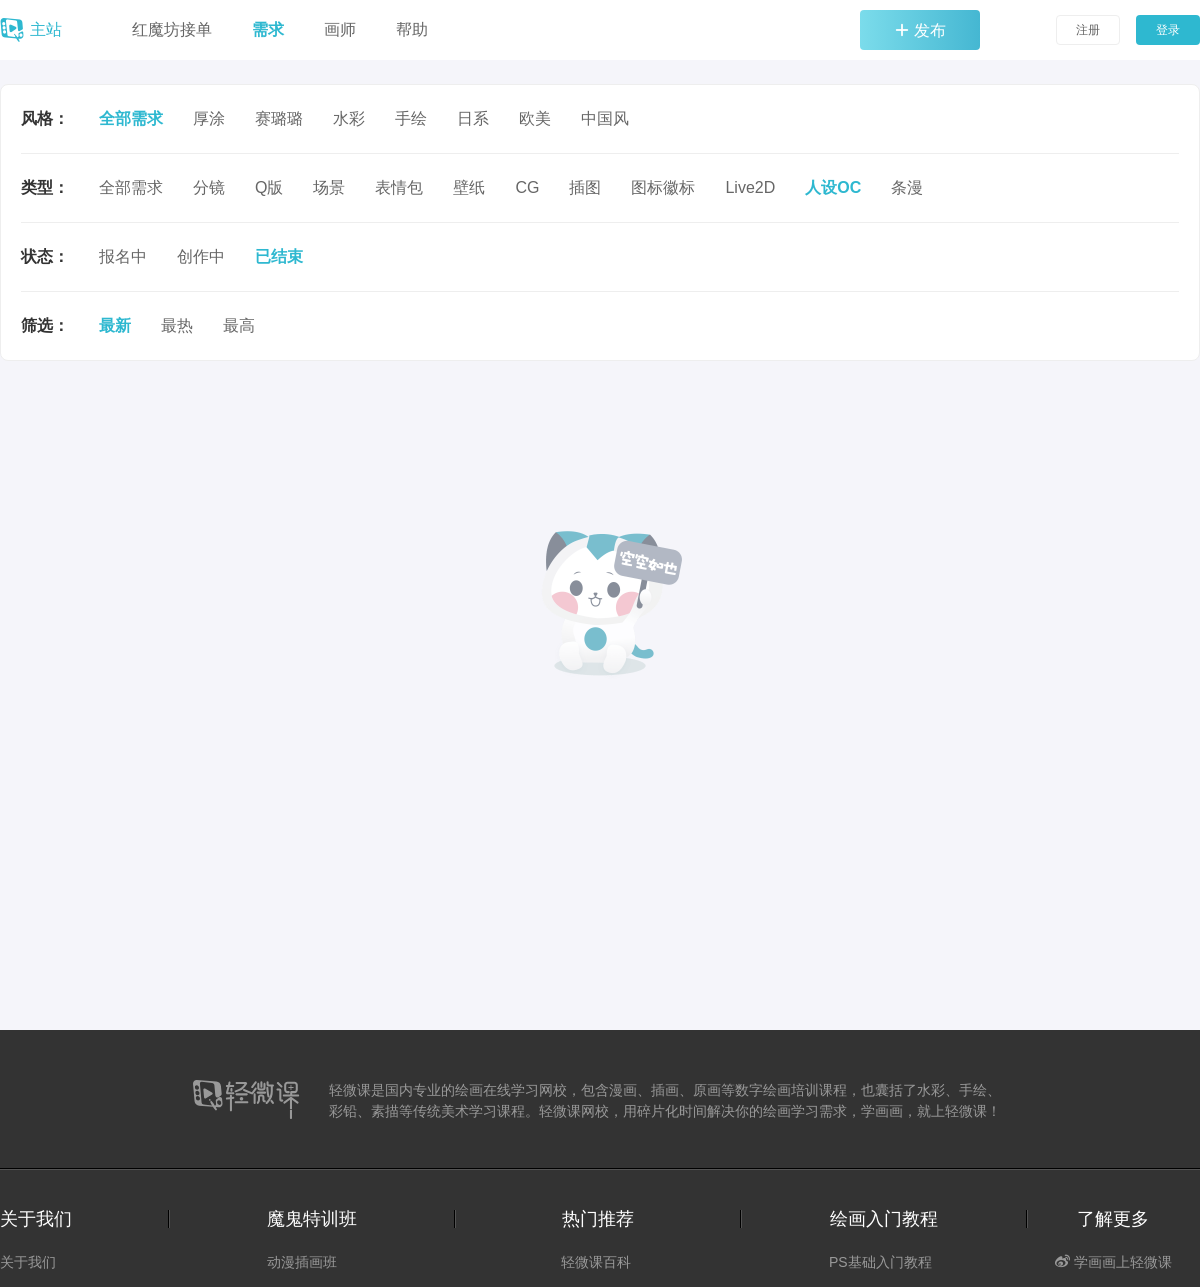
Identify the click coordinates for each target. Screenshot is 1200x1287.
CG (527, 187)
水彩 (349, 118)
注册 (1088, 30)
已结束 (279, 256)
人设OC (833, 187)
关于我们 (28, 1262)
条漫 (907, 187)
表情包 (399, 187)
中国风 (605, 118)
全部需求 (131, 118)
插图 (585, 187)
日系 (473, 118)
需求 (268, 29)
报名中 (123, 256)
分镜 (209, 187)
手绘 (411, 118)
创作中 (201, 256)
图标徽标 (663, 187)
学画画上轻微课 (1113, 1262)
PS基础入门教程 (880, 1262)
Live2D (750, 187)
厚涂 (209, 118)
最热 (177, 325)
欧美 (535, 118)
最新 (115, 325)
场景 (329, 187)
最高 (239, 325)
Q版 (269, 187)
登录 (1168, 30)
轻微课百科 (596, 1262)
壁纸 (469, 187)
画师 (340, 29)
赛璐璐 (279, 118)
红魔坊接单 (172, 29)
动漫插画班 (302, 1262)
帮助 (412, 29)
